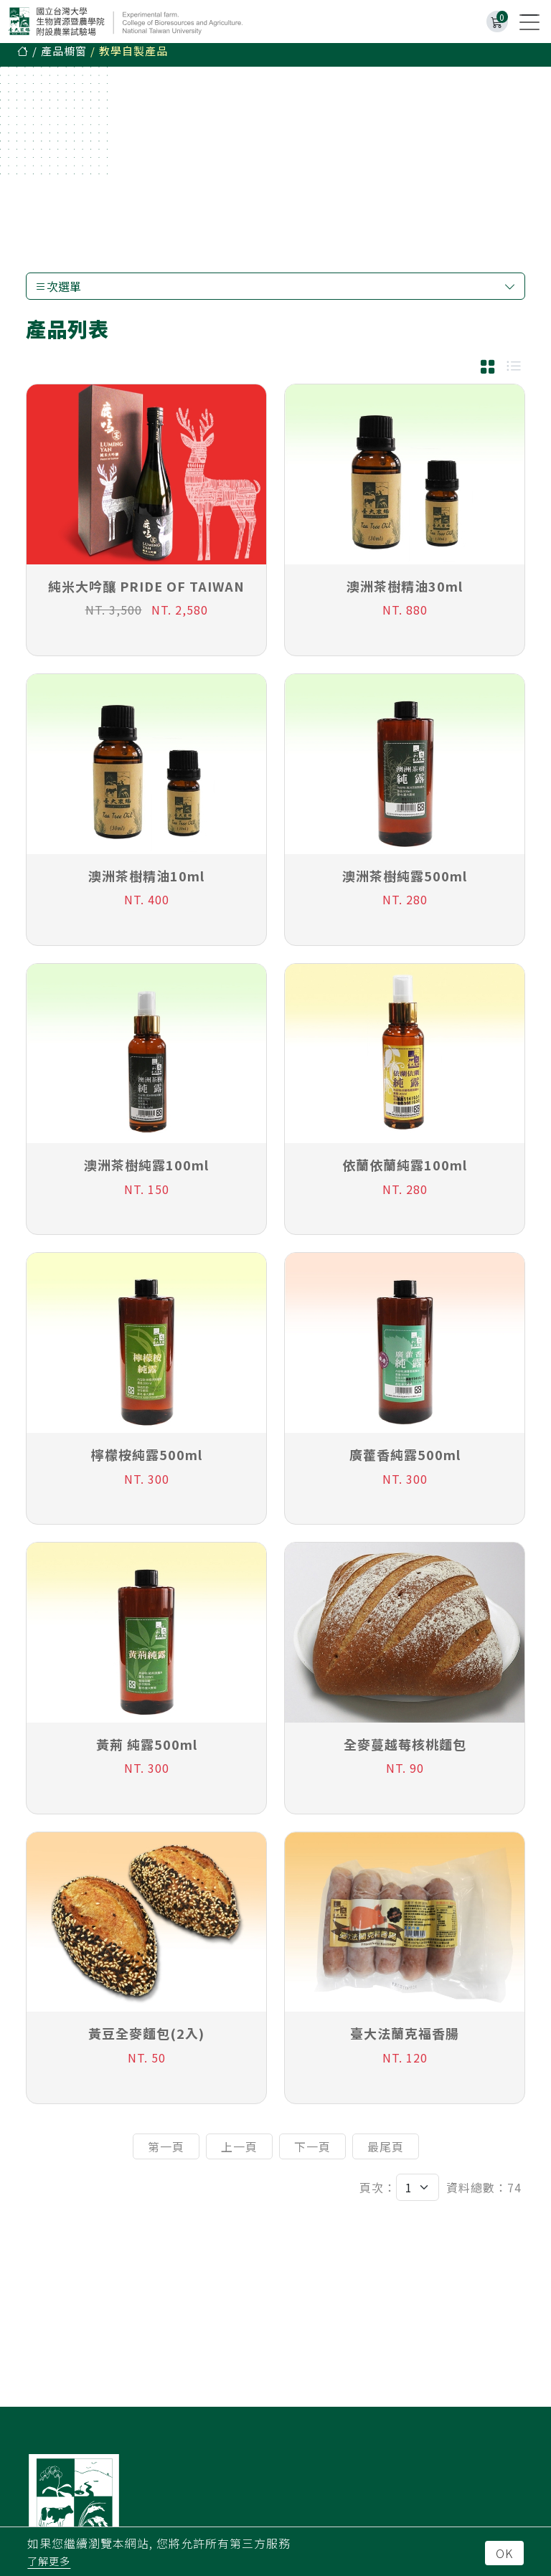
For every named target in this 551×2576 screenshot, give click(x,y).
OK (504, 2553)
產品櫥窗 (64, 57)
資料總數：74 (484, 2194)
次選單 (275, 293)
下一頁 (312, 2153)
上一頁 (239, 2153)
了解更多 (48, 2561)
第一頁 (166, 2153)
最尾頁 (385, 2153)
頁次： (377, 2194)
